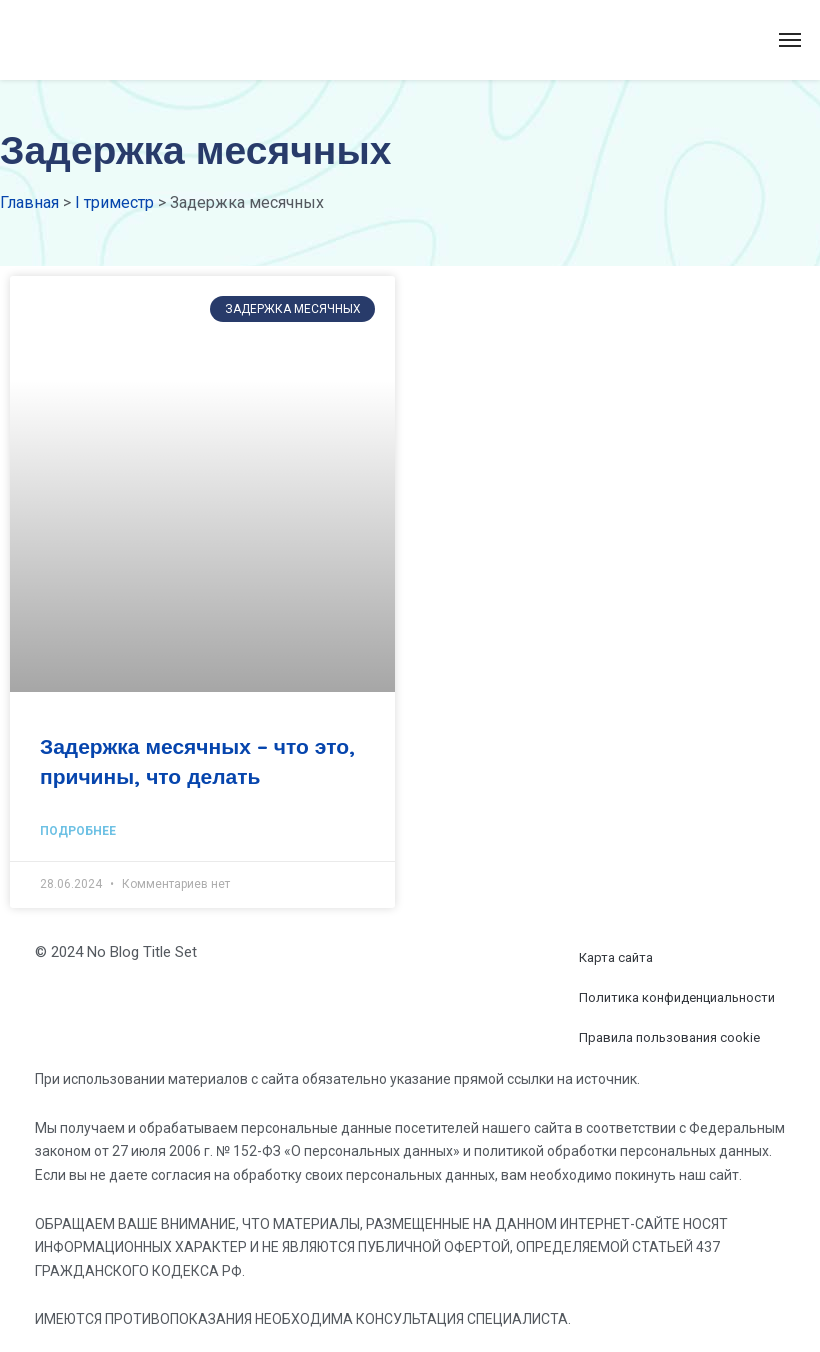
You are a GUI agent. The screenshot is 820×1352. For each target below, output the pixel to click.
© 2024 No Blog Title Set (116, 952)
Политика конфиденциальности (677, 997)
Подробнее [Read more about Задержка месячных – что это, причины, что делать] (78, 831)
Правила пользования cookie (669, 1037)
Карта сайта (616, 957)
